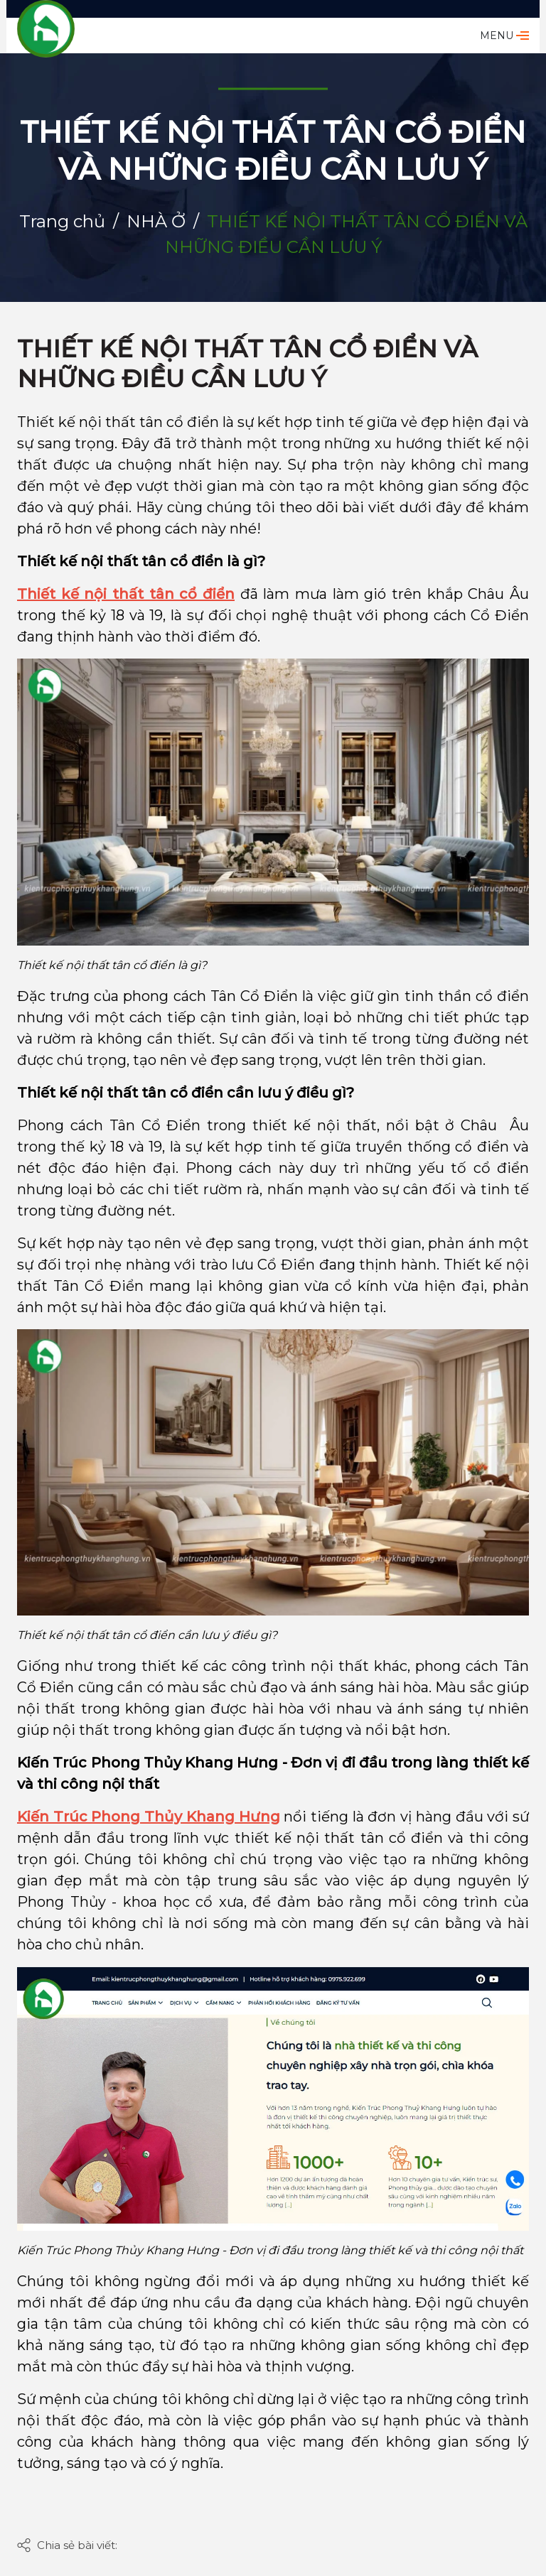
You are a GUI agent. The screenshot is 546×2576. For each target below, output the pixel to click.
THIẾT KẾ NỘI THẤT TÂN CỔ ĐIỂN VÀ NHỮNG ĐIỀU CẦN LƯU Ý (247, 364)
